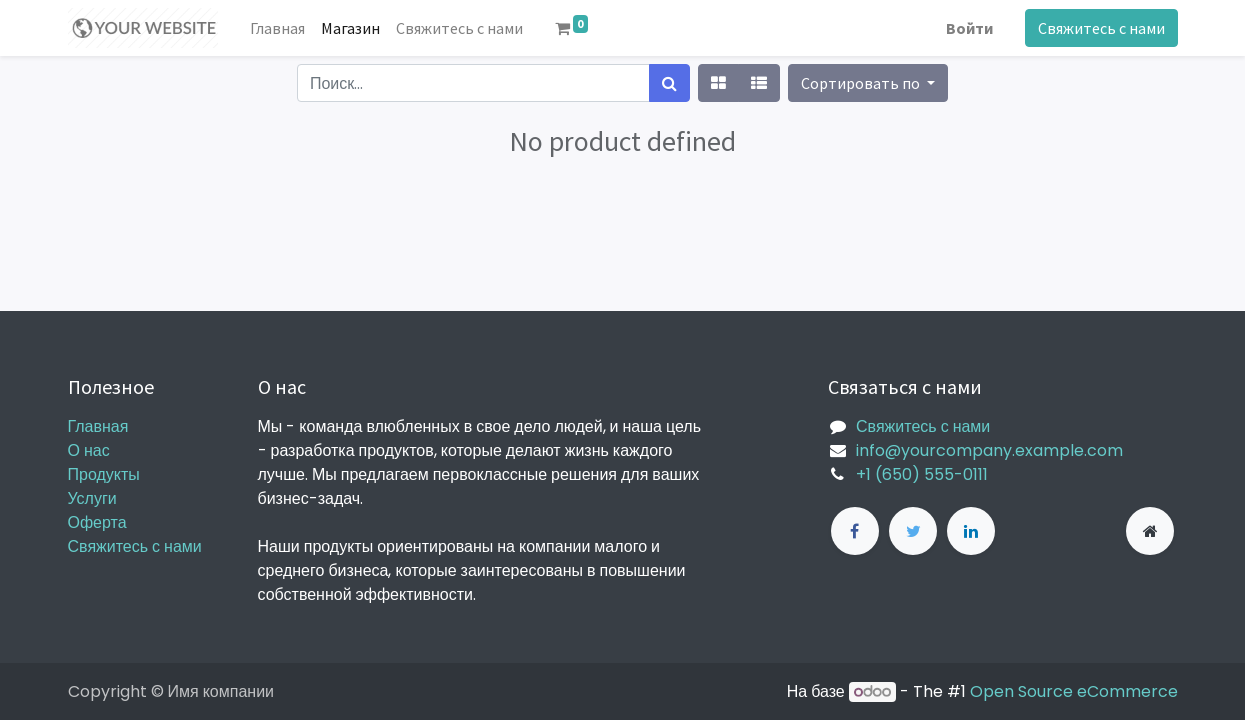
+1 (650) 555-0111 (922, 474)
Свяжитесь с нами (1101, 28)
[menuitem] (277, 28)
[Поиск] (669, 83)
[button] (868, 83)
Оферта (97, 522)
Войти (969, 28)
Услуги (92, 498)
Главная (98, 426)
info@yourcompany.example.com (989, 450)
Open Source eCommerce (1074, 691)
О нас (89, 450)
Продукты (104, 474)
